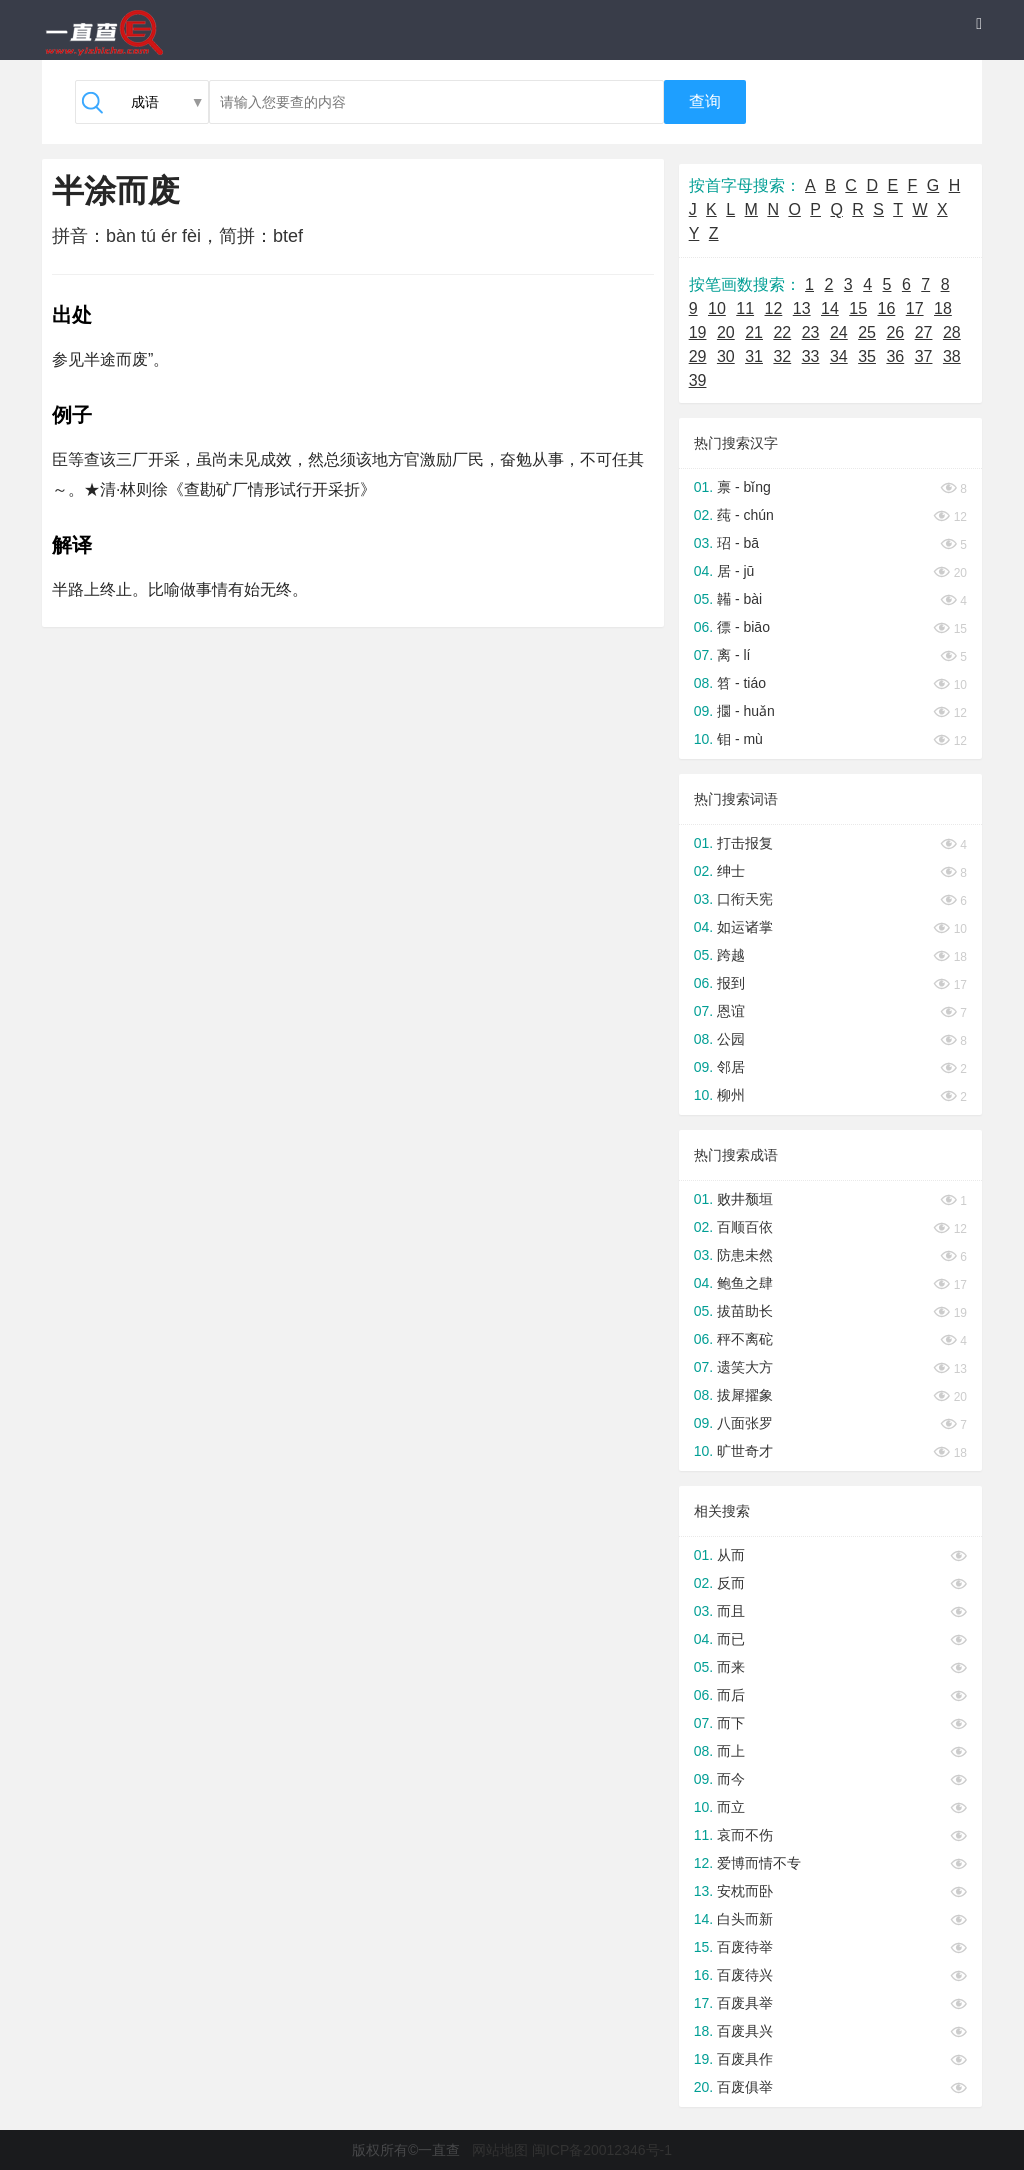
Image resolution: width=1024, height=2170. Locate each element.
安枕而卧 (745, 1891)
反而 (731, 1583)
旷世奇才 (745, 1451)
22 (782, 332)
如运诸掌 (745, 927)
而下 (731, 1723)
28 (952, 332)
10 (717, 308)
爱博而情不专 (759, 1863)
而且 (731, 1611)
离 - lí (733, 655)
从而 (731, 1555)
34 (839, 356)
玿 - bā (738, 543)
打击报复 (745, 843)
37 (924, 356)
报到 (731, 983)
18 (943, 308)
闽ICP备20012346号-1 (602, 2150)
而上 (731, 1751)
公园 (731, 1039)
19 (698, 332)
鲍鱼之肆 (745, 1283)
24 (839, 332)
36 (895, 356)
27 (924, 332)
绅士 (731, 871)
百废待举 (745, 1947)
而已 (731, 1639)
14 (830, 308)
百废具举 (745, 2003)
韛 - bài (739, 599)
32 (782, 356)
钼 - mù (740, 739)
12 (774, 308)
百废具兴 (745, 2031)
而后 (731, 1695)
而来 (731, 1667)
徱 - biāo (743, 627)
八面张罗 (745, 1423)
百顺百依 (745, 1227)
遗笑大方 (745, 1367)
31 (754, 356)
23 (811, 332)
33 (811, 356)
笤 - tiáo (741, 683)
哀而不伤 (745, 1835)
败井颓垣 (745, 1199)
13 (802, 308)
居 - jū (735, 571)
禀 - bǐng (744, 487)
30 (726, 356)
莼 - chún (745, 515)
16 (887, 308)
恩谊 (731, 1011)
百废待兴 (745, 1975)
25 (867, 332)
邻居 (731, 1067)
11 (745, 308)
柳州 (731, 1095)
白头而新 (745, 1919)
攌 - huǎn (746, 711)
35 (867, 356)
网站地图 (500, 2150)
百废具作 (745, 2059)
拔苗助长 (745, 1311)
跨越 (731, 955)
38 (952, 356)
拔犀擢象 (745, 1395)
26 (895, 332)
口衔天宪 (745, 899)
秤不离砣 (745, 1339)
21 (754, 332)
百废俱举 (745, 2087)
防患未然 (745, 1255)
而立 (731, 1807)
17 (915, 308)
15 (858, 308)
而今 (731, 1779)
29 (698, 356)
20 (726, 332)
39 (698, 380)
